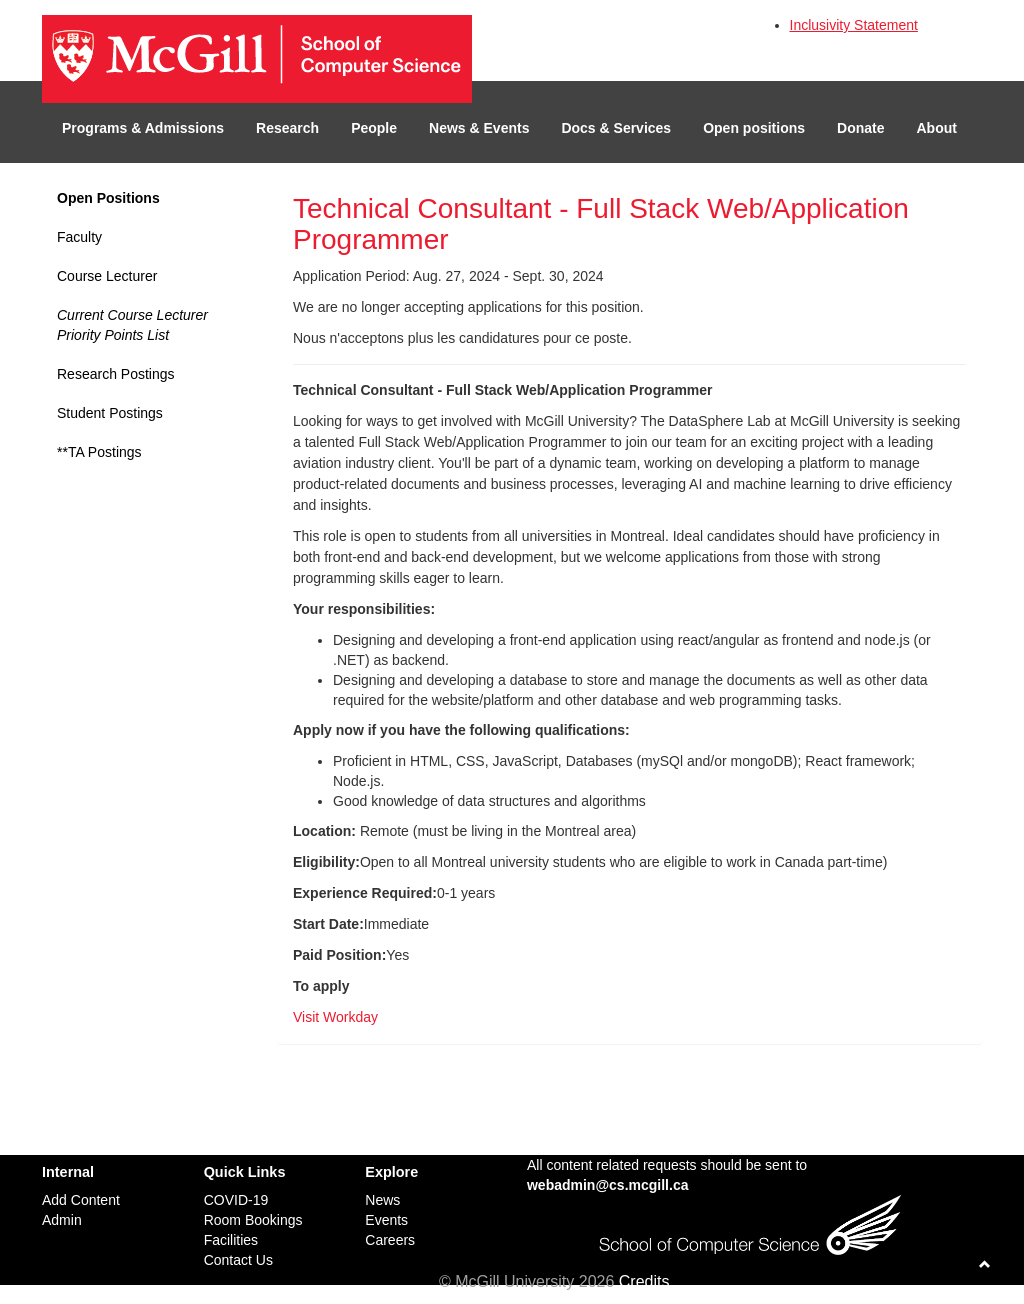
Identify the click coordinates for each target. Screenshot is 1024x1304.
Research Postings (116, 374)
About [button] (937, 128)
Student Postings (110, 413)
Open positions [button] (754, 128)
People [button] (374, 128)
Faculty (79, 237)
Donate (860, 128)
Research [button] (287, 128)
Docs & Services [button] (616, 128)
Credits (644, 1281)
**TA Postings (99, 452)
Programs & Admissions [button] (143, 128)
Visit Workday (335, 1017)
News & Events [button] (479, 128)
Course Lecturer (107, 276)
